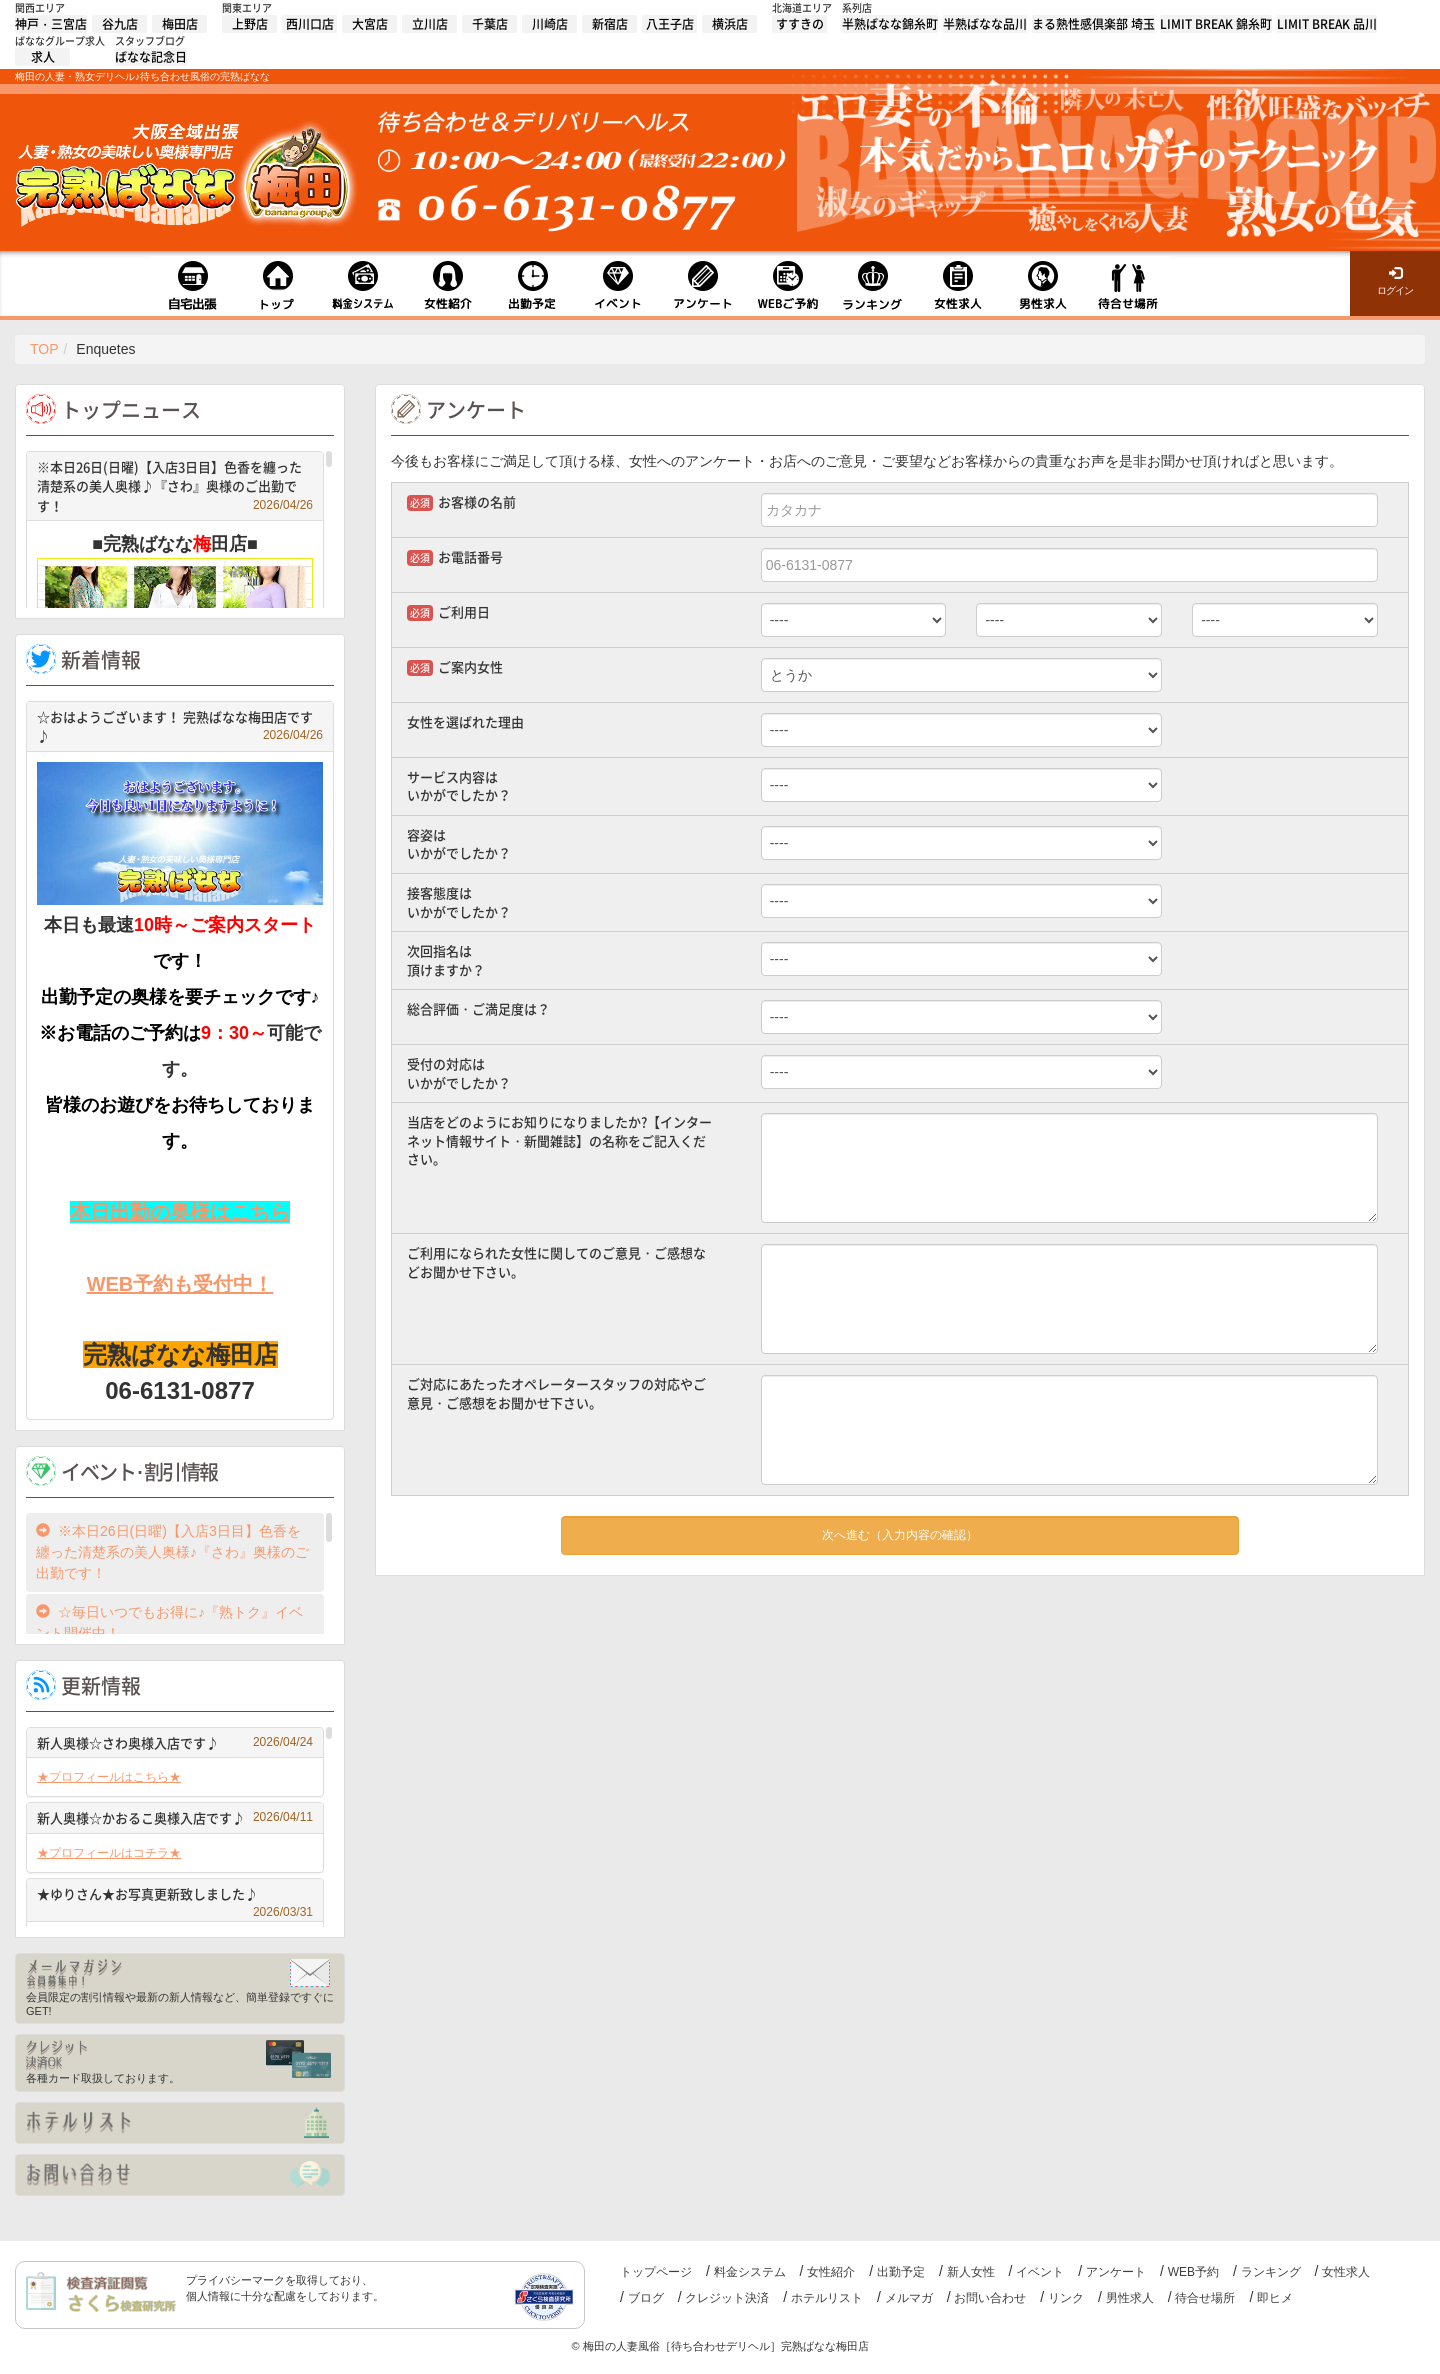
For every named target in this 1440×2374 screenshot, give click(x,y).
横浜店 (730, 24)
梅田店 (180, 24)
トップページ (656, 2272)
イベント (1040, 2272)
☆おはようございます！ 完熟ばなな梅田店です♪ (180, 726)
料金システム (750, 2272)
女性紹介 (831, 2272)
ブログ (646, 2298)
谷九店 (120, 24)
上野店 (250, 24)
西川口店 (310, 24)
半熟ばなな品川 (985, 24)
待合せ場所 (1205, 2298)
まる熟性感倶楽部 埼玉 (1093, 24)
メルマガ (909, 2298)
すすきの (800, 24)
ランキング (1271, 2272)
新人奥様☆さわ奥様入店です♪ (175, 1742)
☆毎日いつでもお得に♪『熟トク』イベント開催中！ (169, 1622)
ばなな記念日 (151, 57)
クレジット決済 (727, 2298)
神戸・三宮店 (51, 24)
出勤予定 (901, 2272)
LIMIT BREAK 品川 (1327, 24)
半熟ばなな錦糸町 (890, 24)
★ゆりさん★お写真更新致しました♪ (175, 1896)
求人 (43, 57)
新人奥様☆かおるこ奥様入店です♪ (175, 1817)
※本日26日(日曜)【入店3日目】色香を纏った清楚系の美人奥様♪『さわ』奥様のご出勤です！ (175, 486)
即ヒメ (1275, 2298)
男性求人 (1130, 2298)
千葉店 (490, 24)
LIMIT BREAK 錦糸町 (1216, 24)
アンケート (1116, 2272)
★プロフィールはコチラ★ (109, 1853)
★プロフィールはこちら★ (109, 1777)
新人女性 (971, 2272)
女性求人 (1346, 2272)
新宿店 (610, 24)
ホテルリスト (827, 2298)
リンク (1066, 2298)
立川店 (430, 24)
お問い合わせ (990, 2298)
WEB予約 (1193, 2272)
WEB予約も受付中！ (180, 1284)
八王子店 (670, 24)
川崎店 (550, 24)
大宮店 (370, 24)
